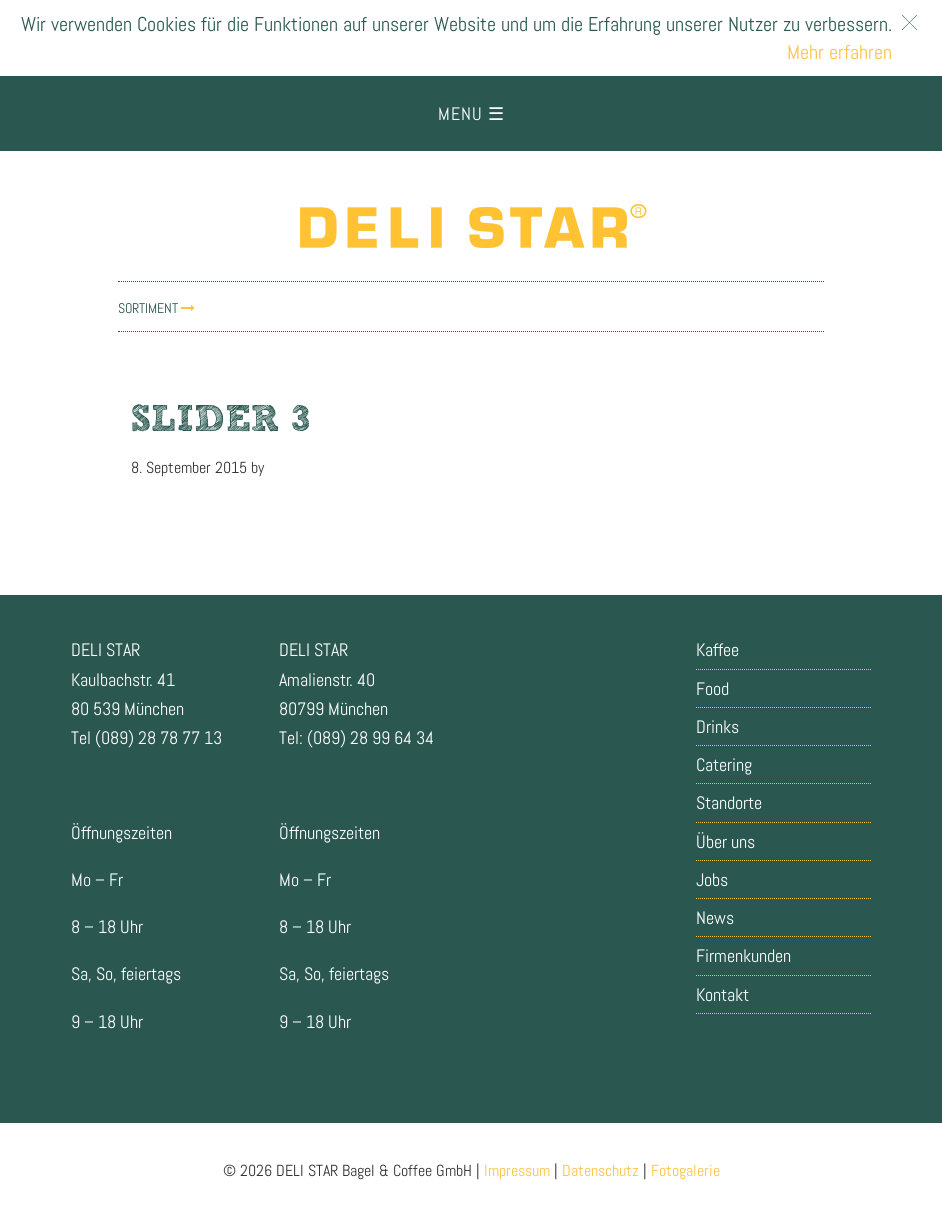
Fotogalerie (685, 1170)
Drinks (717, 726)
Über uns (725, 841)
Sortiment (156, 308)
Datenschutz (600, 1170)
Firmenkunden (743, 955)
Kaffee (717, 649)
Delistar (471, 226)
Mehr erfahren (839, 52)
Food (712, 688)
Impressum (517, 1170)
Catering (724, 764)
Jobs (712, 879)
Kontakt (722, 994)
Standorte (729, 802)
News (715, 917)
